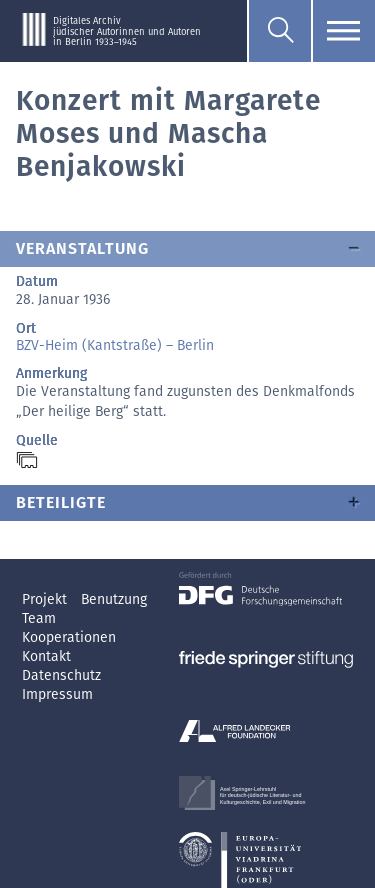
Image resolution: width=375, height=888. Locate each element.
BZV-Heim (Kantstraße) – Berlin (115, 345)
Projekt (46, 599)
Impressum (57, 694)
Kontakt (46, 656)
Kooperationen (69, 637)
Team (39, 618)
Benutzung (114, 599)
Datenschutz (61, 675)
